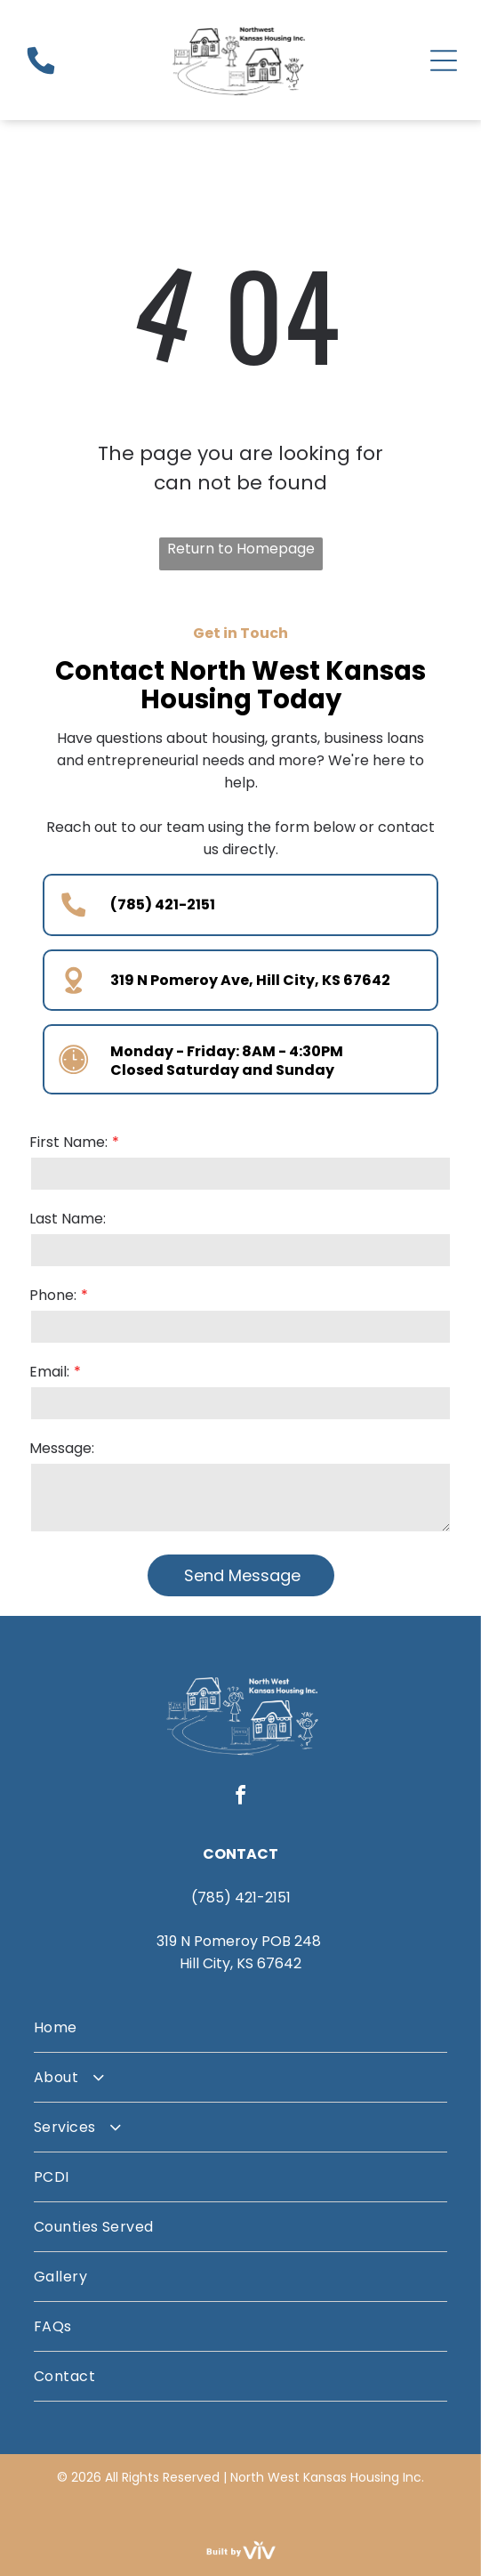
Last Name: (67, 1218)
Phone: (52, 1295)
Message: (61, 1448)
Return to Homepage (241, 548)
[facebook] (241, 1797)
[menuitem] (241, 2028)
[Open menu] (443, 60)
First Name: (68, 1142)
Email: (49, 1371)
